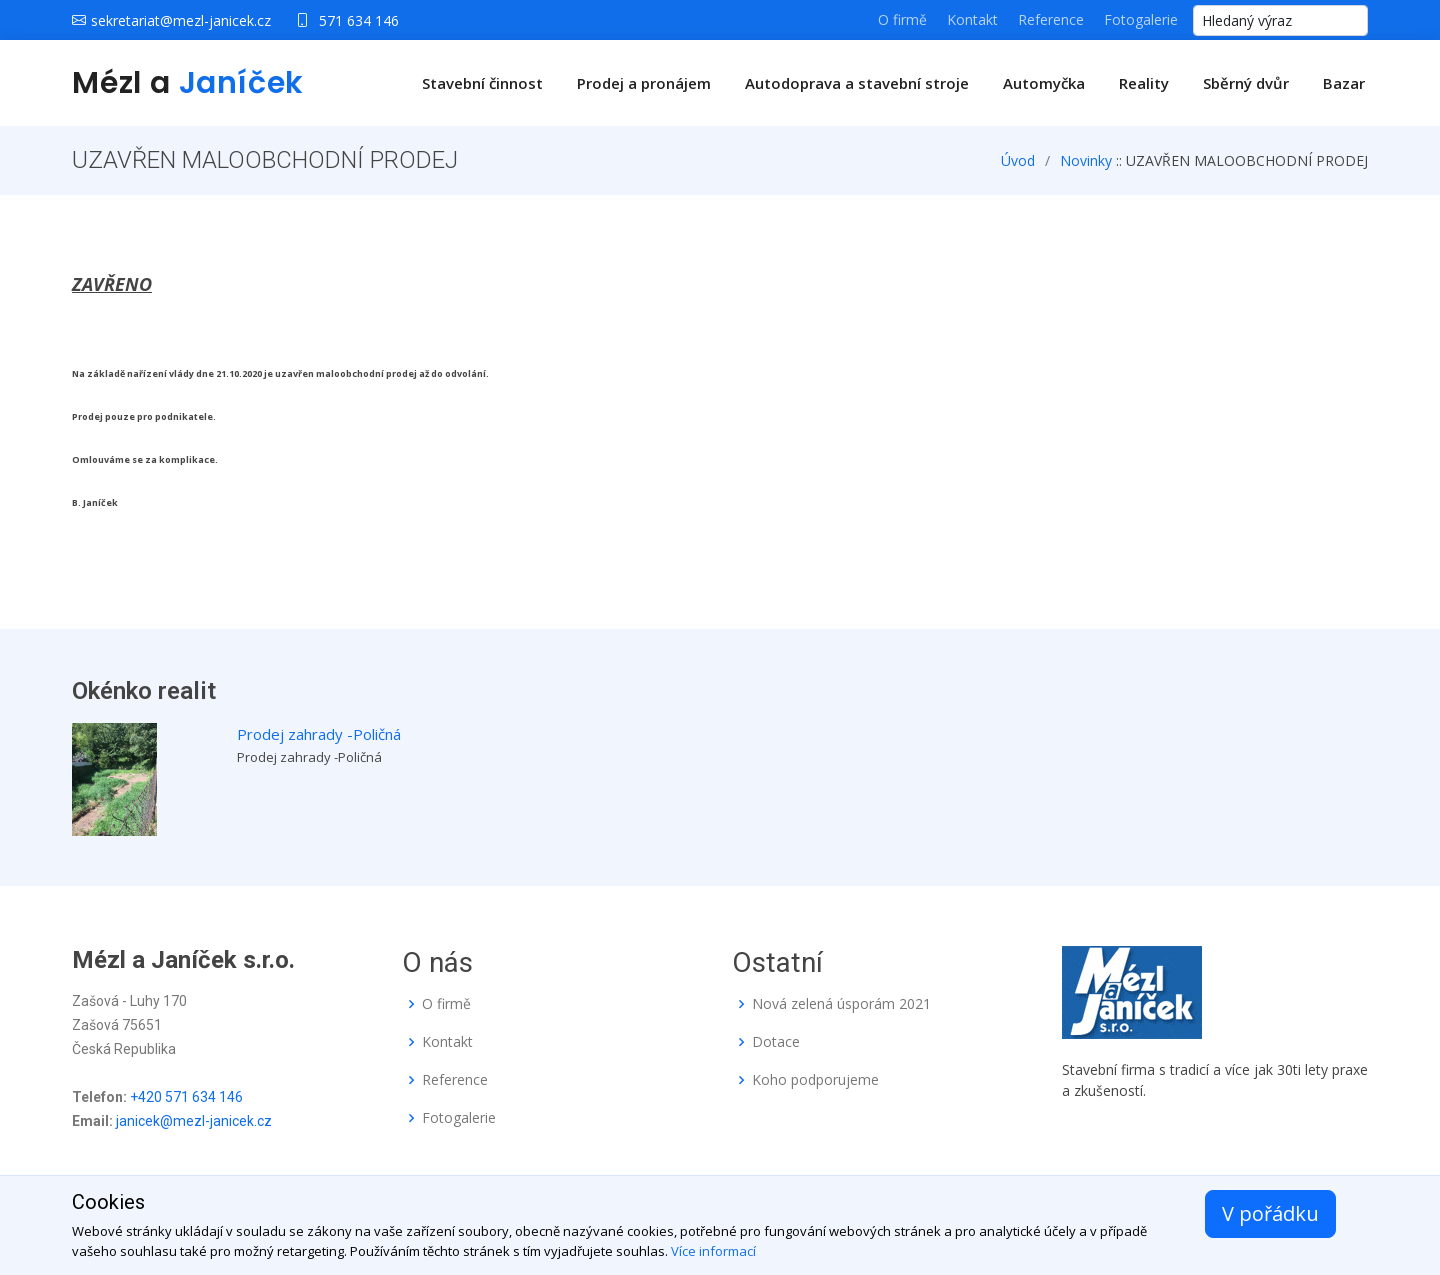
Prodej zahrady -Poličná (319, 734)
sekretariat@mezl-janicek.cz (181, 20)
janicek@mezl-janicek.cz (194, 1121)
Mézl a (188, 83)
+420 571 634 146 (186, 1097)
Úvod (1018, 160)
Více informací (713, 1251)
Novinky (1086, 160)
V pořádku (1270, 1213)
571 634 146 (359, 20)
